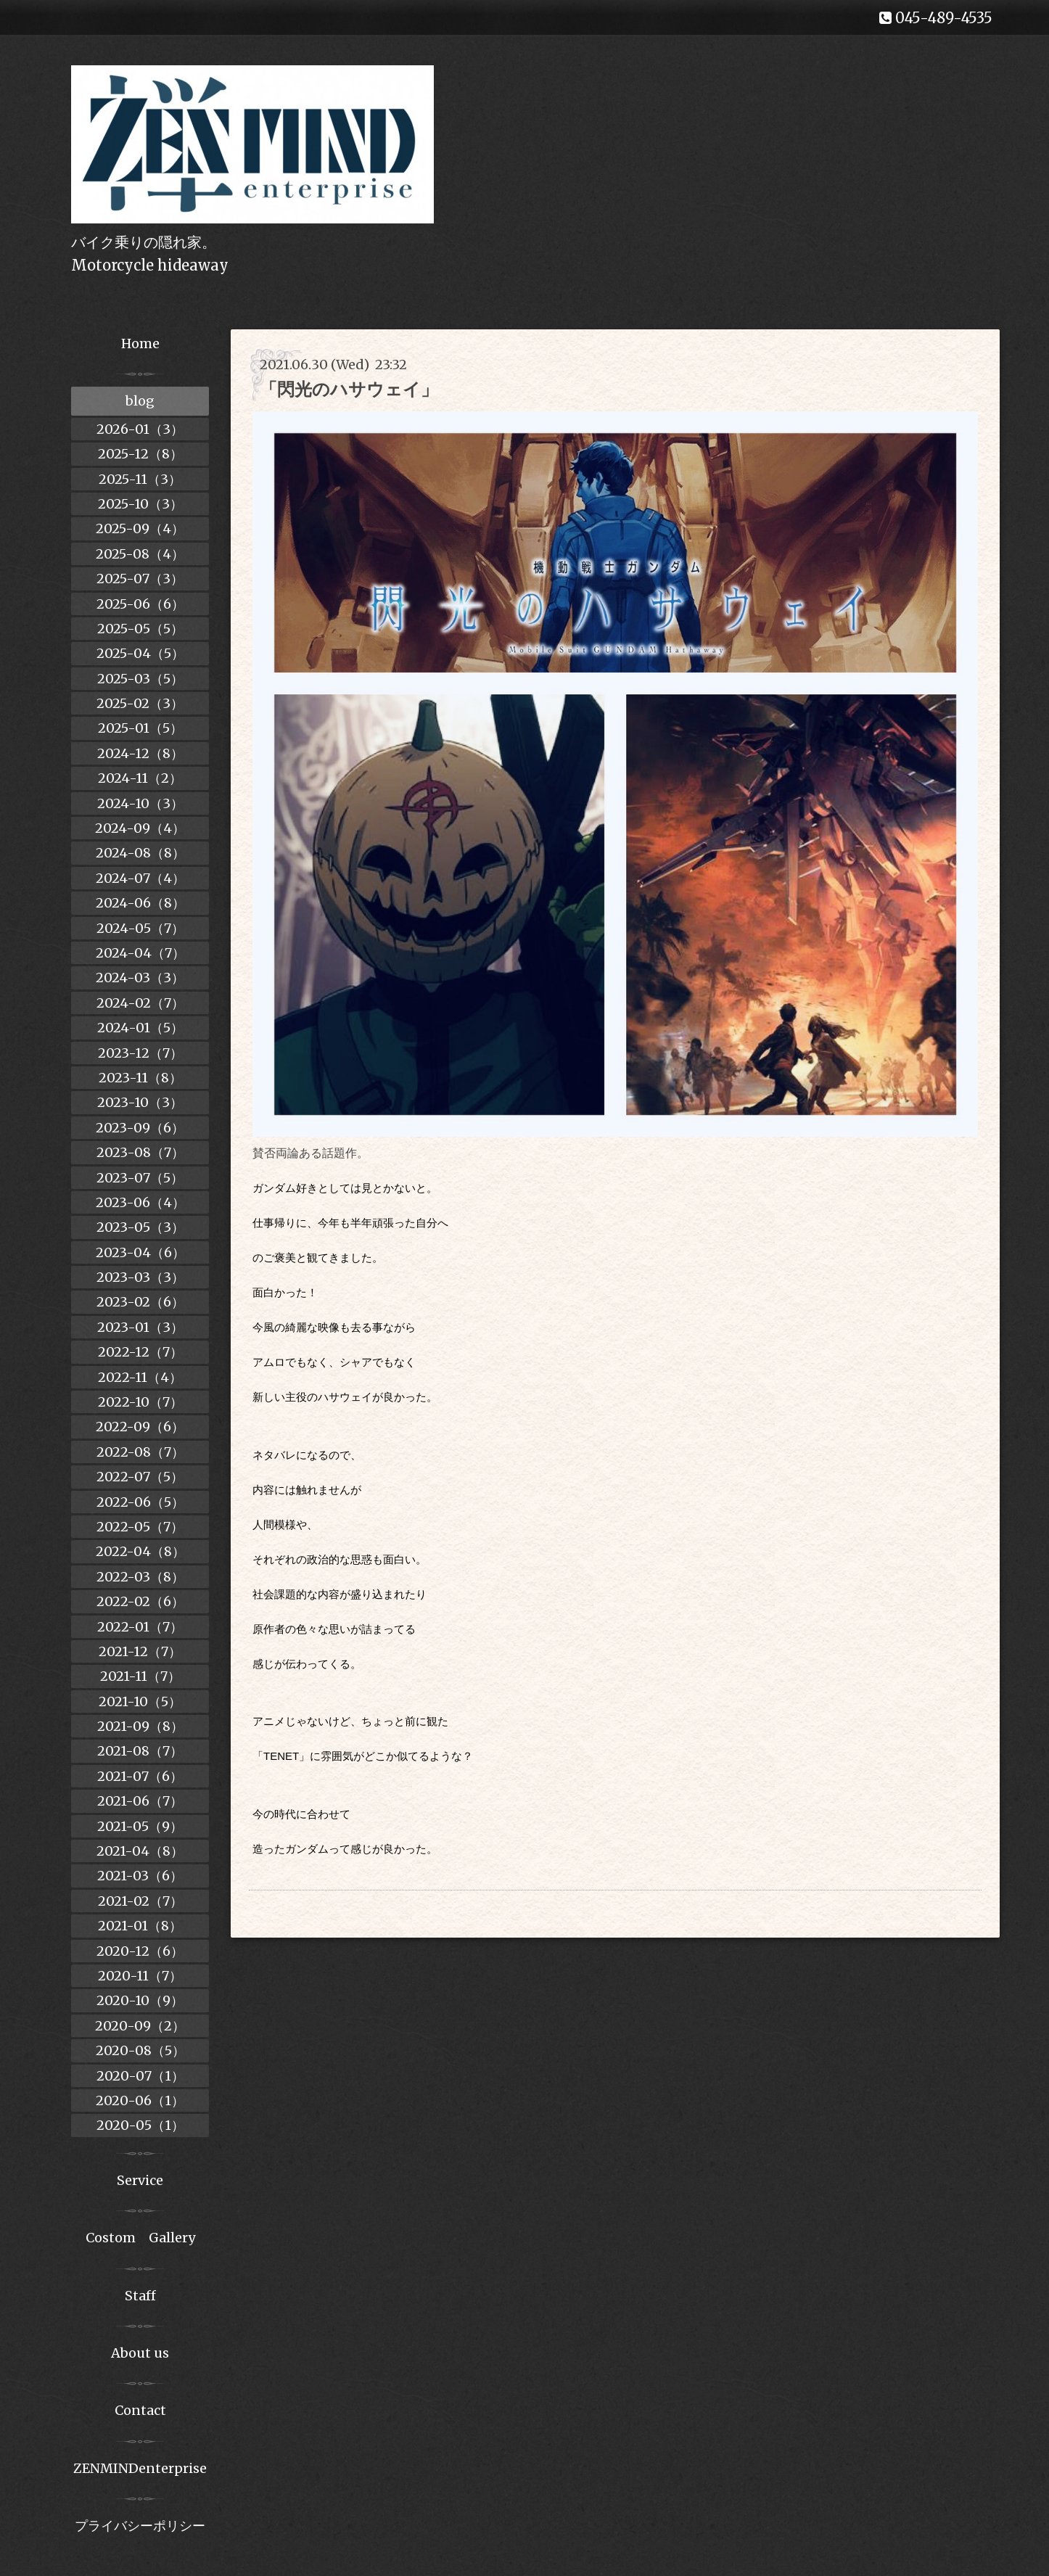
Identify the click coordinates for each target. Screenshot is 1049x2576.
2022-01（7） (140, 1626)
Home (140, 343)
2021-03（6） (140, 1875)
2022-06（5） (140, 1502)
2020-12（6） (140, 1951)
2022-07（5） (140, 1476)
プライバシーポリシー (140, 2525)
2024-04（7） (140, 953)
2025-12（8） (140, 453)
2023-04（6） (140, 1252)
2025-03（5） (140, 678)
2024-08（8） (140, 852)
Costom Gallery (140, 2237)
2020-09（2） (140, 2025)
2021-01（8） (140, 1925)
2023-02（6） (140, 1301)
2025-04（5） (140, 653)
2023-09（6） (140, 1127)
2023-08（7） (140, 1152)
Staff (140, 2295)
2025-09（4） (140, 528)
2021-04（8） (140, 1851)
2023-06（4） (140, 1202)
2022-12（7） (140, 1351)
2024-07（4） (140, 878)
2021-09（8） (140, 1726)
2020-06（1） (140, 2100)
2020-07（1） (140, 2075)
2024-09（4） (140, 828)
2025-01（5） (140, 728)
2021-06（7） (140, 1801)
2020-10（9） (140, 2000)
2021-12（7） (140, 1651)
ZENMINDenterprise (140, 2468)
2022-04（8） (140, 1551)
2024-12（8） (140, 753)
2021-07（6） (140, 1776)
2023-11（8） (140, 1077)
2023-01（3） (140, 1327)
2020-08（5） (140, 2050)
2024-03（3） (140, 977)
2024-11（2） (140, 778)
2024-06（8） (140, 902)
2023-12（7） (140, 1053)
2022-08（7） (140, 1452)
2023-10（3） (140, 1102)
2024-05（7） (140, 928)
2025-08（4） (140, 554)
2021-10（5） (140, 1701)
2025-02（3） (140, 703)
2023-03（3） (140, 1277)
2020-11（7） (140, 1975)
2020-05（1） (140, 2125)
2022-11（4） (140, 1377)
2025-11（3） (140, 479)
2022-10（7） (140, 1402)
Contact (140, 2410)
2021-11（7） (140, 1676)
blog (140, 400)
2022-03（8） (140, 1576)
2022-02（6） (140, 1601)
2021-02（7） (140, 1901)
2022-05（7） (140, 1526)
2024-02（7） (140, 1003)
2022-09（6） (140, 1426)
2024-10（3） (140, 803)
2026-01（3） (140, 429)
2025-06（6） (140, 604)
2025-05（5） (140, 628)
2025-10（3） (140, 503)
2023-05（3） (140, 1227)
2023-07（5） (140, 1177)
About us (140, 2353)
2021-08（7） (140, 1750)
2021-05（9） (140, 1826)
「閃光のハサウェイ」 (349, 389)
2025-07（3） (140, 578)
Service (140, 2180)
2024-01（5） (140, 1027)
